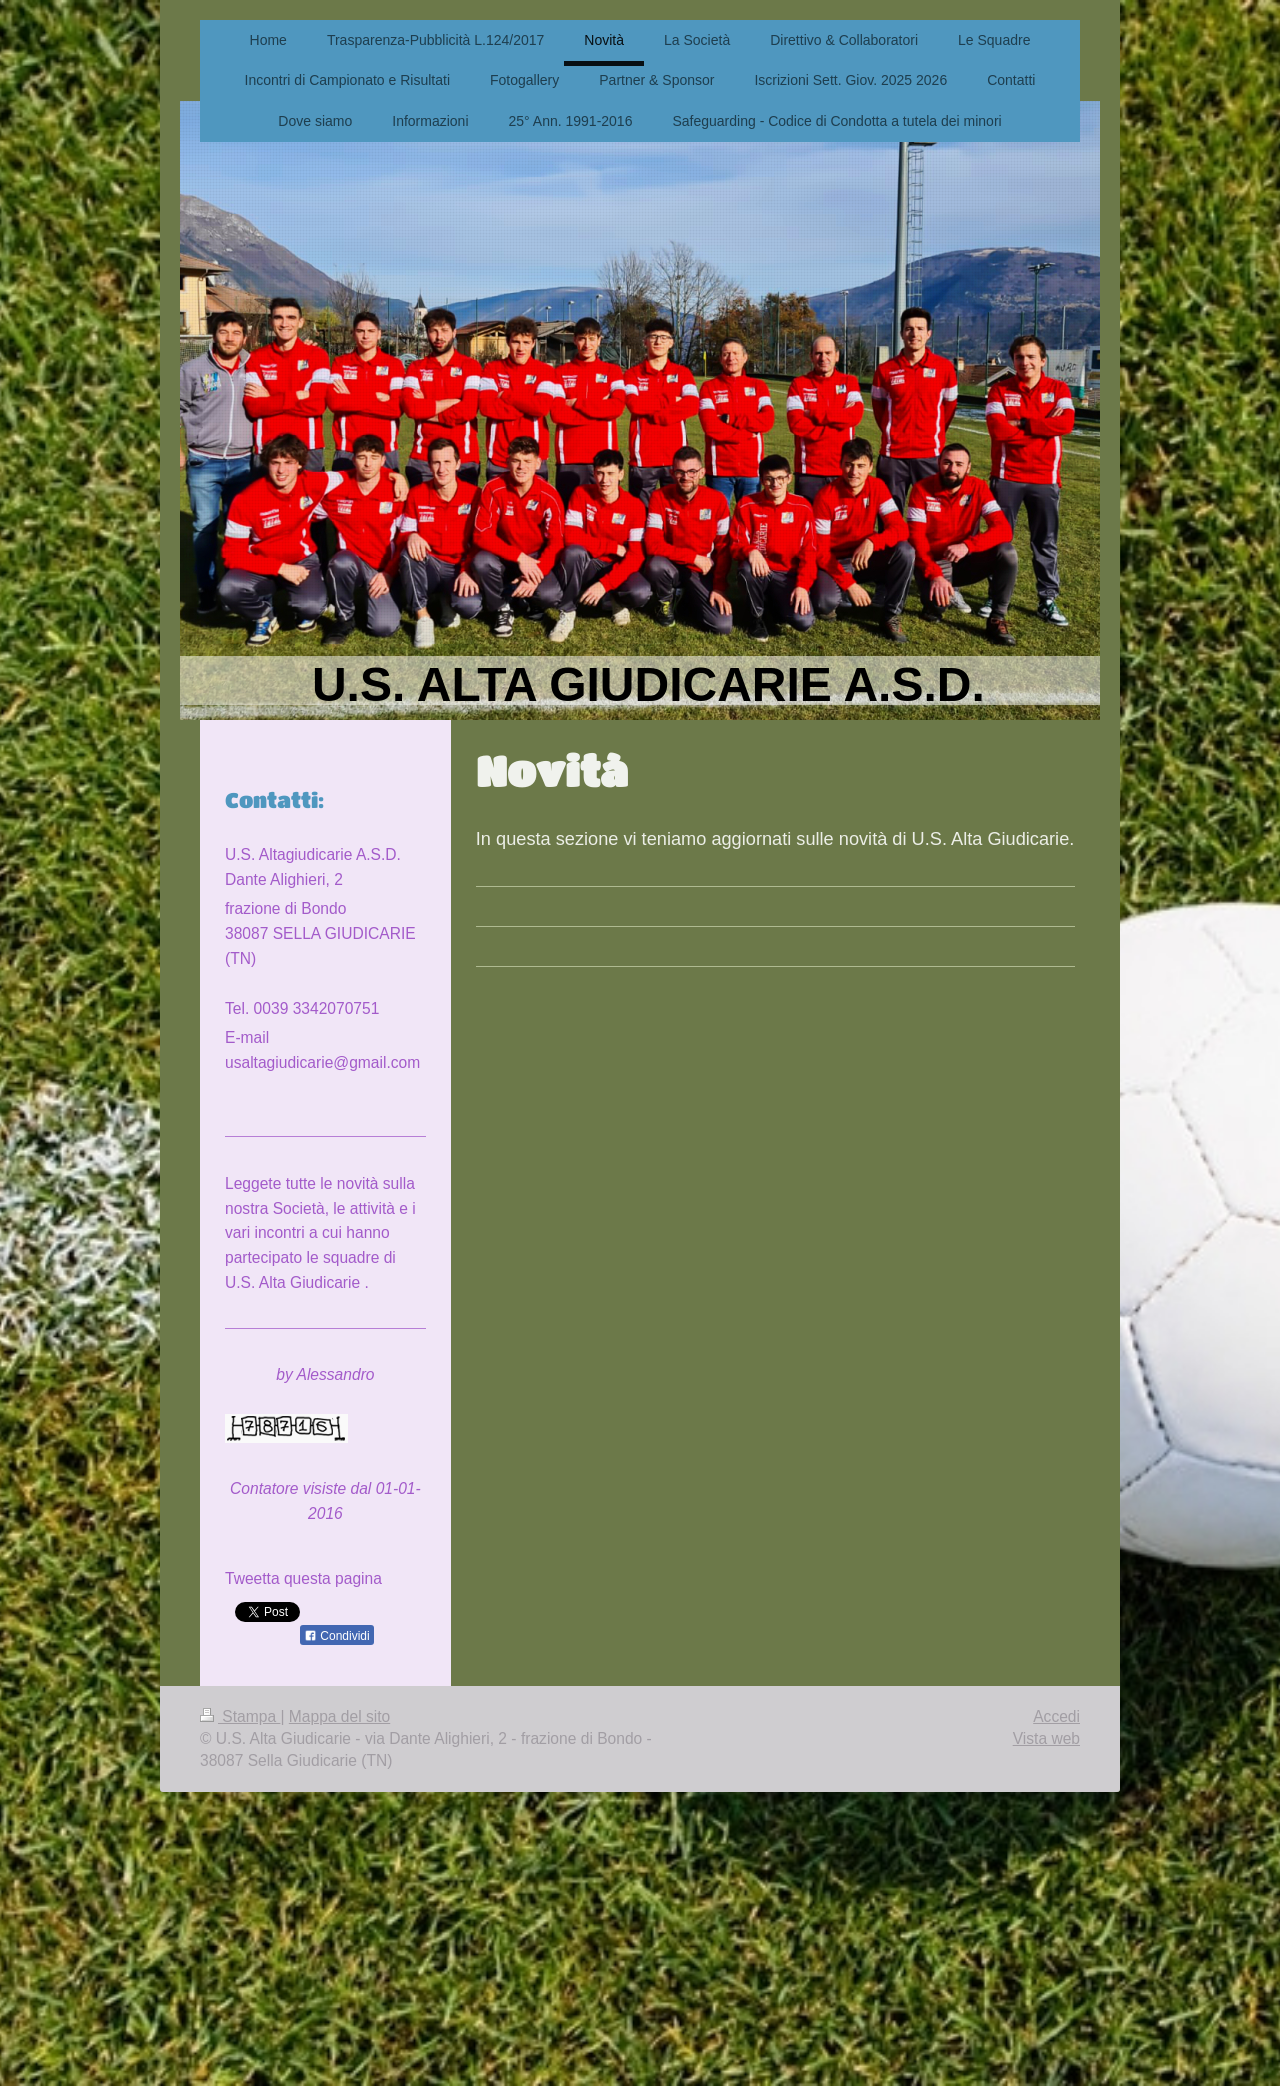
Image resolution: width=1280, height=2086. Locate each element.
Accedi (1056, 1716)
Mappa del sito (339, 1716)
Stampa (240, 1716)
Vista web (1046, 1738)
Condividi (337, 1636)
